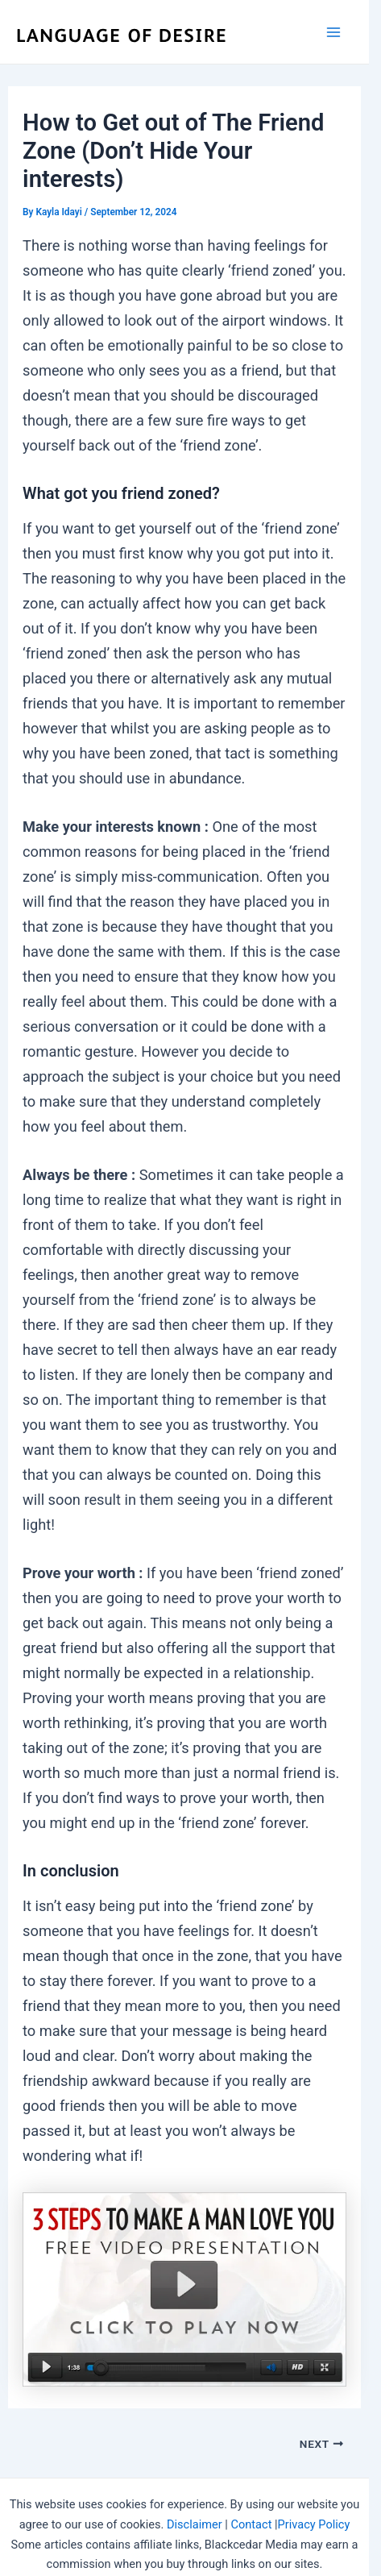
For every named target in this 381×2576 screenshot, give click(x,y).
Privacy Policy (314, 2524)
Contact (250, 2524)
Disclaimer (194, 2524)
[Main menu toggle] (334, 32)
